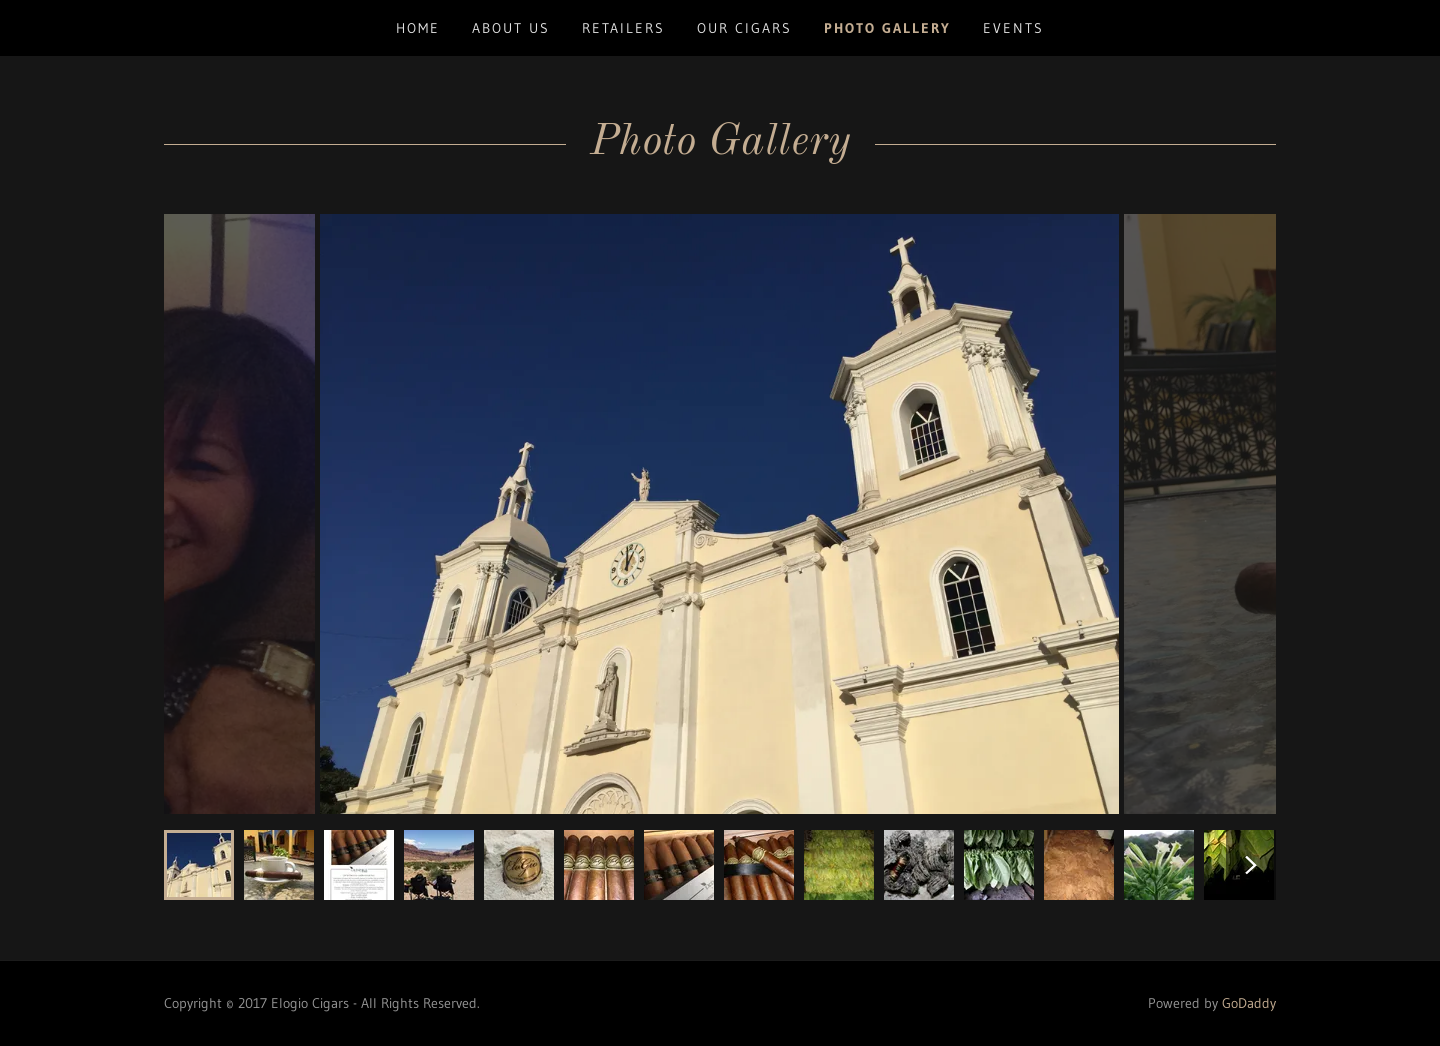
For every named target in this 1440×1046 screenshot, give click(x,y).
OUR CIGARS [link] (744, 28)
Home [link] (418, 28)
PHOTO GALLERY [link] (887, 28)
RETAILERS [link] (623, 28)
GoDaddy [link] (1249, 1003)
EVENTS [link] (1013, 28)
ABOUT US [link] (511, 28)
